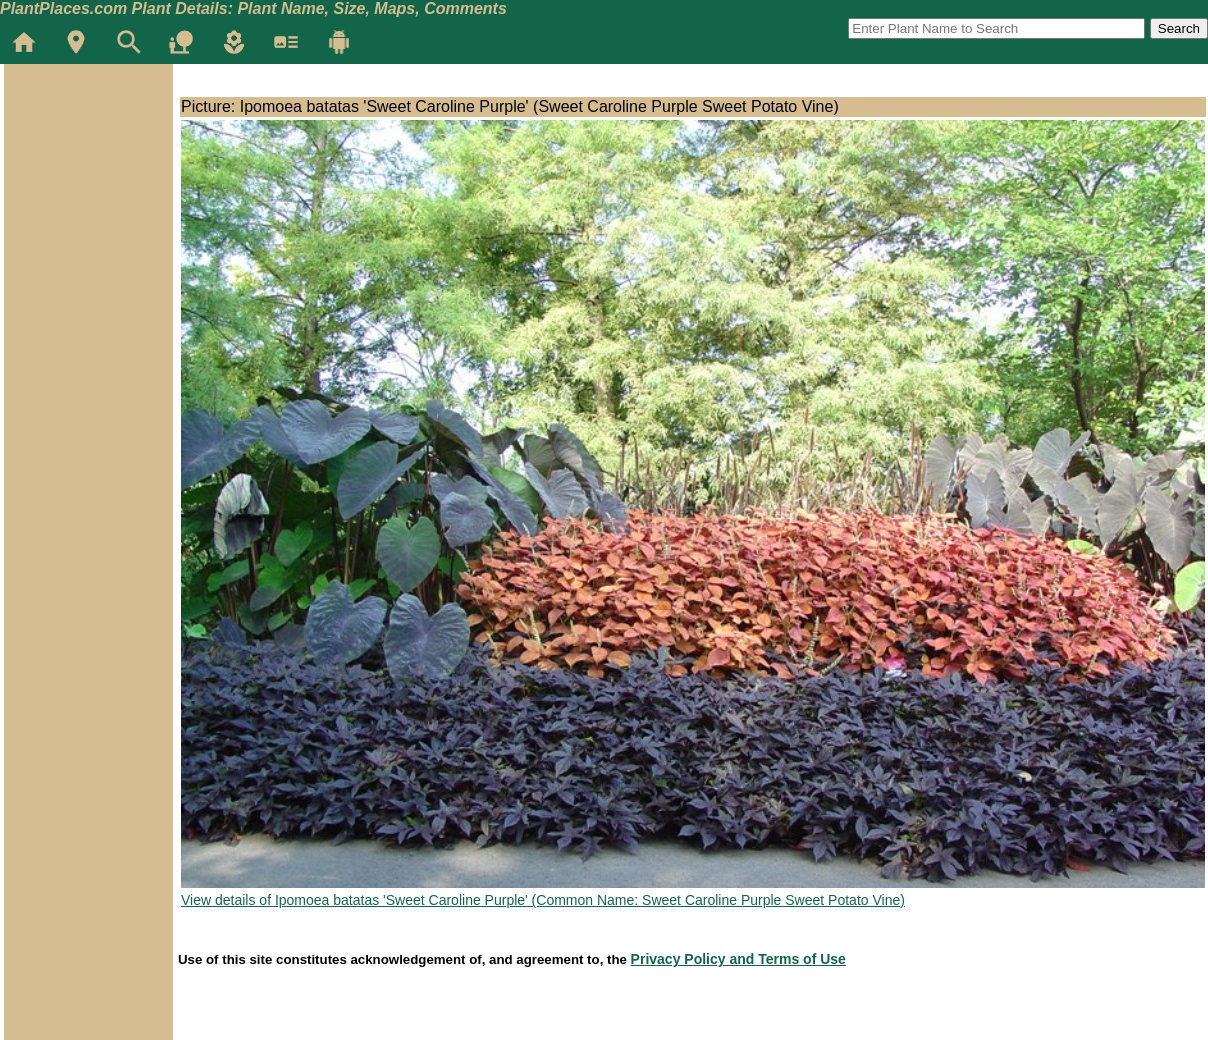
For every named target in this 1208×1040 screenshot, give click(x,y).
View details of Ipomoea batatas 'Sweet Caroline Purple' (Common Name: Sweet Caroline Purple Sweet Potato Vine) (543, 900)
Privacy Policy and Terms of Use (738, 959)
